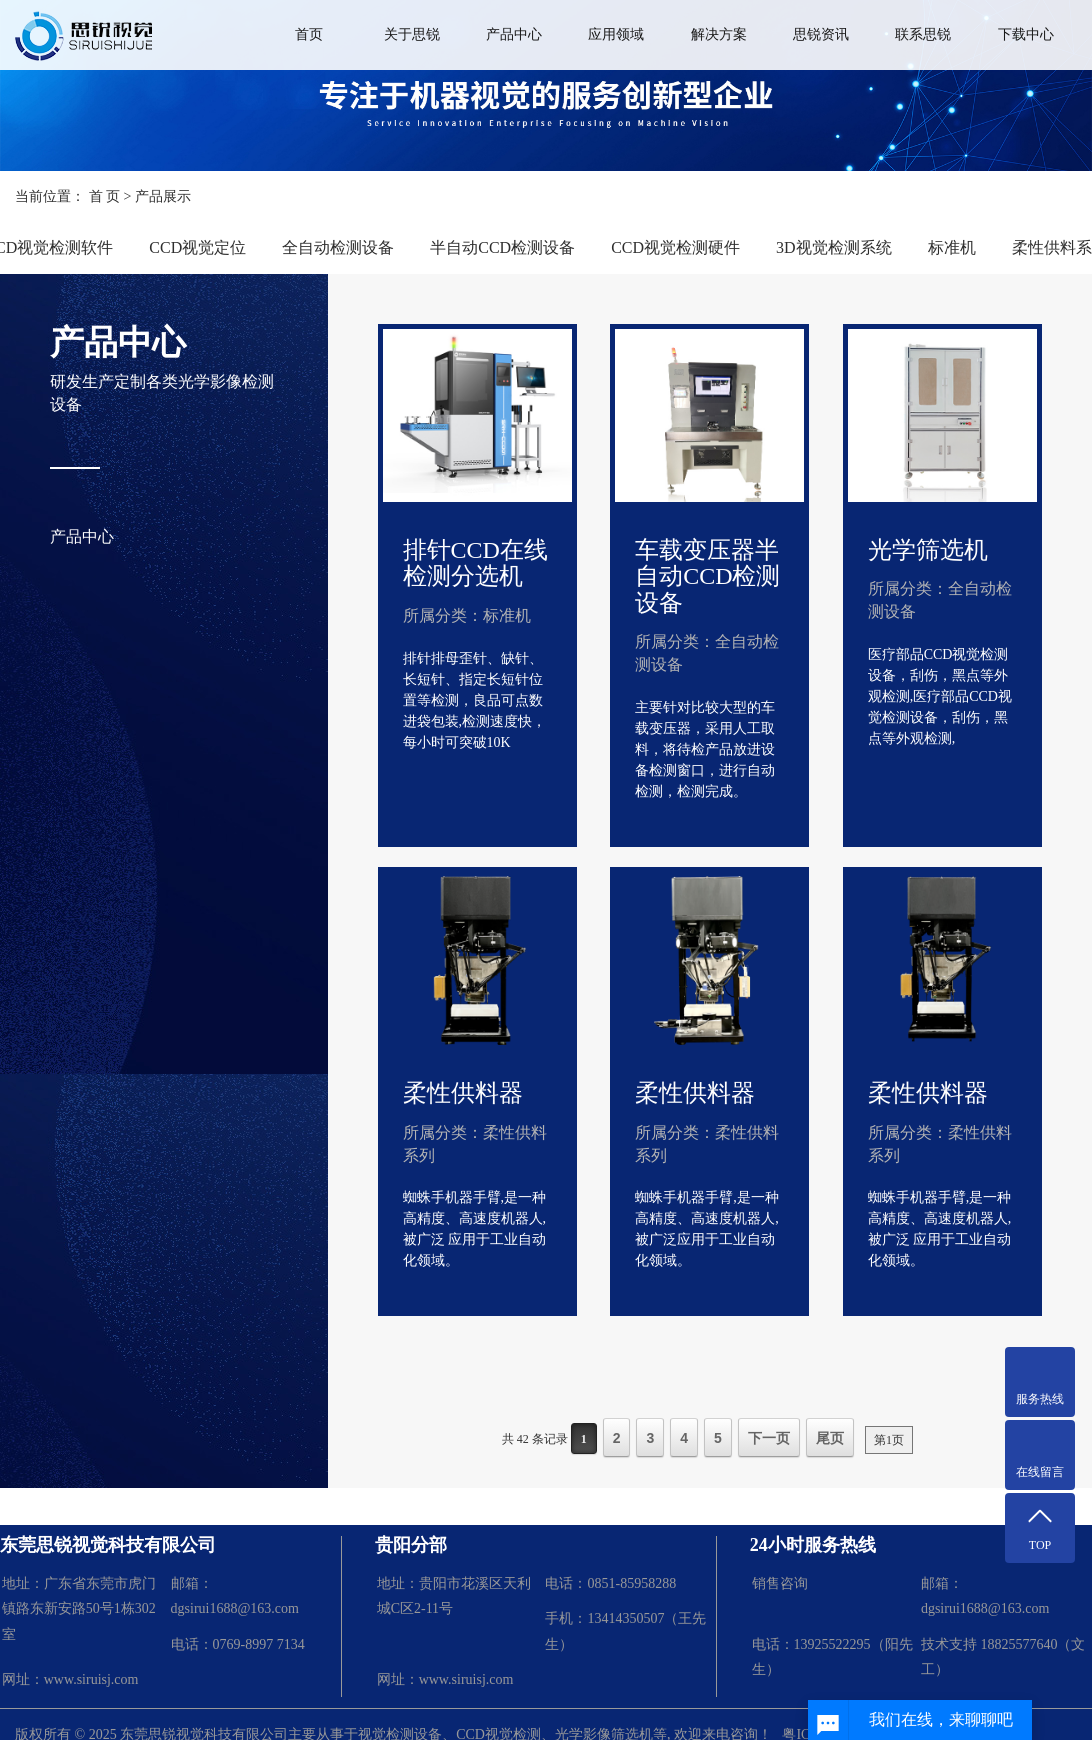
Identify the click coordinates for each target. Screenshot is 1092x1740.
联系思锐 (923, 34)
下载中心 (1026, 34)
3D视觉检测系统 (834, 247)
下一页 (769, 1438)
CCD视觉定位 (197, 247)
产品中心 (514, 34)
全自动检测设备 (338, 247)
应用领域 (616, 34)
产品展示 (163, 196)
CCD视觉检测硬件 (675, 247)
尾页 (830, 1438)
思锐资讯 (821, 34)
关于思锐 (412, 34)
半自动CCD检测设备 (502, 247)
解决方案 (719, 34)
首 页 (105, 196)
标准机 (952, 247)
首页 (309, 34)
